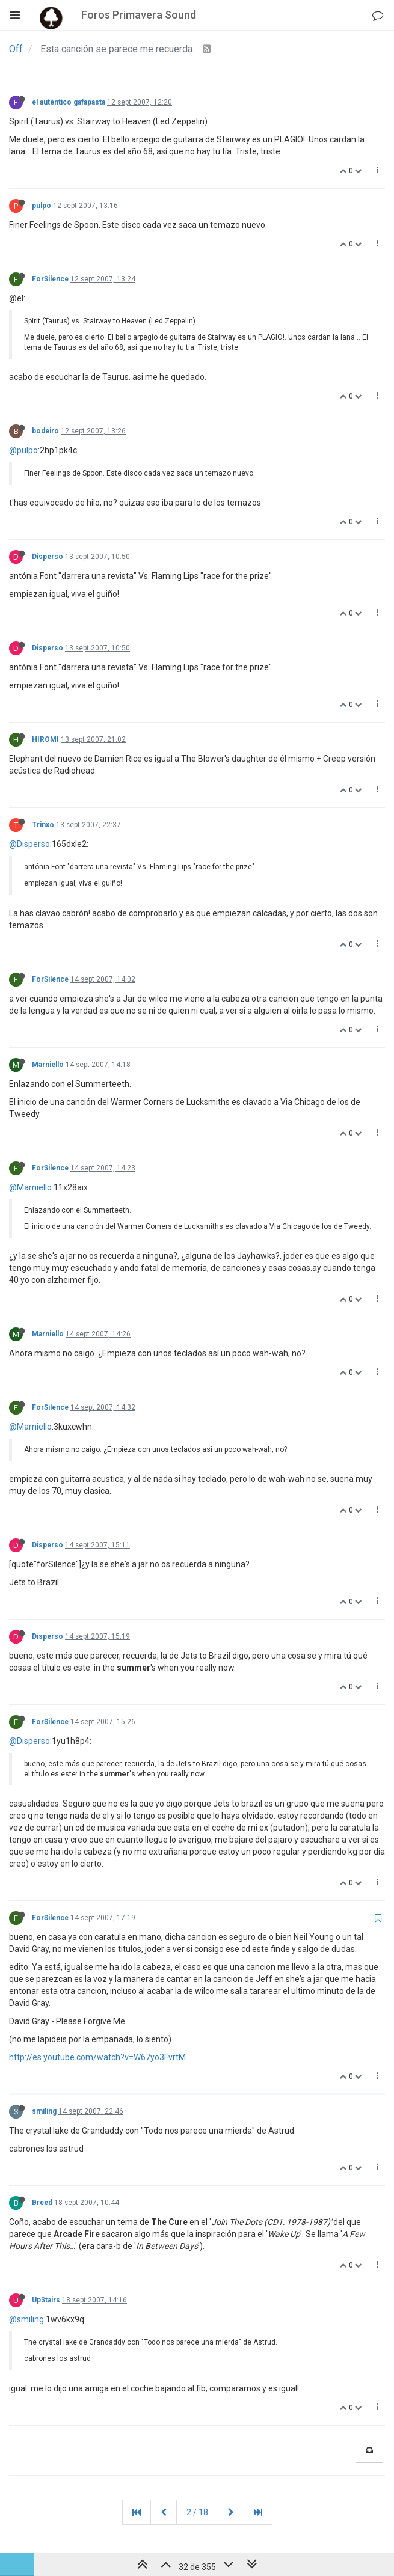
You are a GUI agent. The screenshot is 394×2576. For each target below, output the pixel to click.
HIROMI (45, 739)
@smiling (26, 2319)
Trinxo (43, 825)
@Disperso (29, 844)
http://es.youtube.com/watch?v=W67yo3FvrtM (97, 2057)
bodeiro (45, 431)
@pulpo (23, 450)
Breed (42, 2202)
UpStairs (46, 2300)
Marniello (48, 1064)
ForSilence (50, 279)
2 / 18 (197, 2512)
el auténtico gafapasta (68, 102)
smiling (44, 2111)
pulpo (41, 205)
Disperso (47, 556)
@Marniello (30, 1187)
